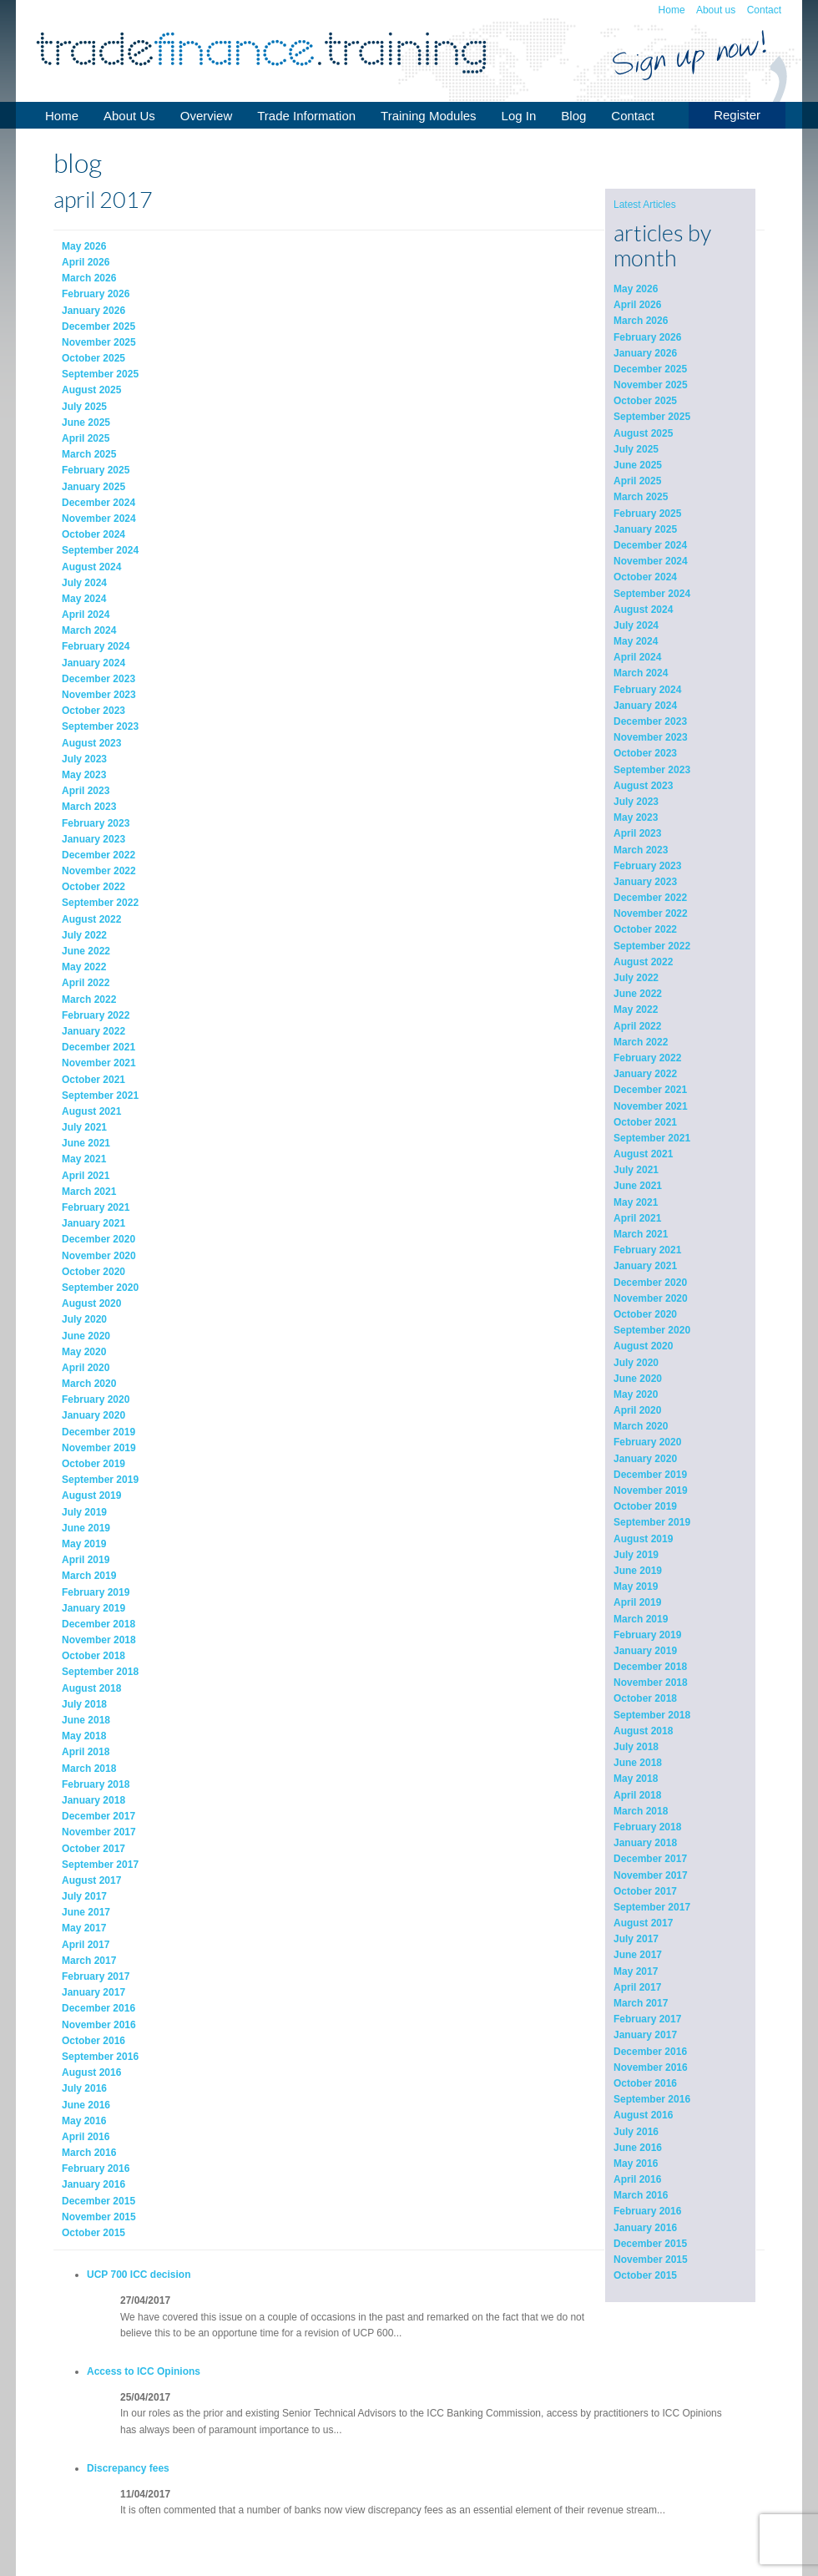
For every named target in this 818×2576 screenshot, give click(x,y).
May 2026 (636, 289)
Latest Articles (645, 204)
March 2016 (641, 2195)
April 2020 (637, 1410)
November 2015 (651, 2259)
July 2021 (636, 1170)
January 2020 (645, 1459)
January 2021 (645, 1266)
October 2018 (645, 1698)
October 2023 (645, 753)
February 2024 (647, 690)
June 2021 (638, 1186)
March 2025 (641, 497)
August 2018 (643, 1731)
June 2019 (638, 1570)
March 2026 (641, 320)
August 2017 (643, 1923)
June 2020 (638, 1378)
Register (737, 115)
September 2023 (652, 770)
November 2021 (651, 1106)
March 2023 (641, 850)
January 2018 (645, 1843)
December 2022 (650, 897)
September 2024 (652, 594)
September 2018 (652, 1715)
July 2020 (636, 1363)
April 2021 (637, 1218)
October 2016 (645, 2083)
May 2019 (636, 1586)
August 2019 (643, 1539)
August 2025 (643, 433)
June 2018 (638, 1763)
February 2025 (647, 513)
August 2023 (643, 786)
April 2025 (637, 481)
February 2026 (647, 337)
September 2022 (652, 946)
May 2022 (636, 1009)
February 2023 (647, 866)
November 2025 (651, 385)
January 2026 (645, 353)
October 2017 (645, 1891)
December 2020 (650, 1282)
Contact (764, 10)
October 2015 (645, 2275)
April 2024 (637, 657)
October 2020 (645, 1314)
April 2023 (637, 833)
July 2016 (636, 2132)
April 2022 (637, 1026)
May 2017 (636, 1971)
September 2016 (652, 2099)
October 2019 (645, 1506)
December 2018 (650, 1667)
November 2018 (651, 1682)
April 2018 (637, 1795)
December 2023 (650, 721)
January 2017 (645, 2035)
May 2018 (636, 1778)
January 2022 (645, 1074)
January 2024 (645, 705)
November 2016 (651, 2067)
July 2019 (636, 1555)
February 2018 (647, 1827)
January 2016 (645, 2228)
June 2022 (638, 994)
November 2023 (651, 737)
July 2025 (636, 449)
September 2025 (652, 417)
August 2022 (643, 962)
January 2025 (645, 529)
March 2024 (641, 673)
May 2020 (636, 1394)
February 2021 (647, 1250)
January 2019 (645, 1651)
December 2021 (650, 1090)
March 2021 (641, 1234)
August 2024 (643, 609)
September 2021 (652, 1138)
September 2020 (652, 1330)
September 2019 (652, 1522)
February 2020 (647, 1442)
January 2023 (645, 882)
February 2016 (647, 2211)
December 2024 (650, 545)
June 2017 (638, 1955)
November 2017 (651, 1875)
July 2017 (636, 1939)
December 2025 (650, 369)
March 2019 (641, 1619)
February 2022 (647, 1058)
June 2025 (638, 465)
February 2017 (647, 2019)
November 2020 (651, 1298)
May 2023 (636, 817)
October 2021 (645, 1122)
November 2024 (651, 561)
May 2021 (636, 1202)
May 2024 (636, 641)
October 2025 (645, 401)
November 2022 (651, 913)
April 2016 (637, 2179)
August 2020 (643, 1346)
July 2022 (636, 978)
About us (715, 10)
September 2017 (652, 1907)
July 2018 (636, 1747)
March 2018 (641, 1811)
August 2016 (643, 2115)
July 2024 (636, 625)
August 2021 (643, 1154)
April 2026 (637, 305)
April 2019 (637, 1602)
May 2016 (636, 2163)
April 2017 (637, 1987)
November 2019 (651, 1490)
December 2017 (650, 1859)
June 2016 (638, 2147)
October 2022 (645, 929)
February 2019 (647, 1635)
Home (672, 10)
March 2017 (641, 2003)
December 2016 (650, 2051)
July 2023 (636, 801)
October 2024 (645, 577)
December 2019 (650, 1474)
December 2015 (650, 2244)
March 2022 (641, 1042)
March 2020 (641, 1426)
